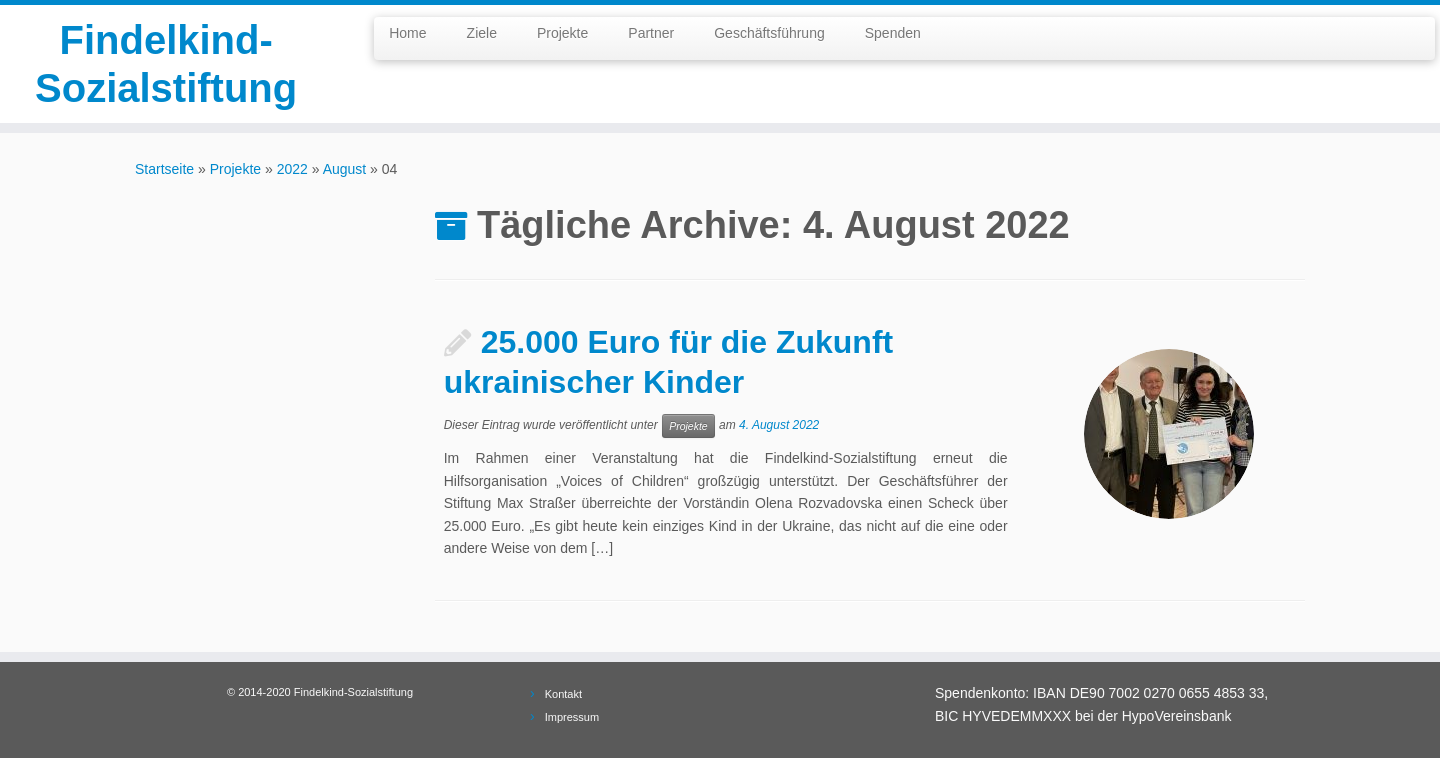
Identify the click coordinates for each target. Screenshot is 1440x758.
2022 (292, 169)
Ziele (482, 33)
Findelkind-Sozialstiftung (166, 64)
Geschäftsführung (769, 33)
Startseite (164, 169)
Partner (651, 33)
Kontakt (563, 694)
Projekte (562, 33)
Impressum (572, 717)
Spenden (893, 33)
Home (407, 33)
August (345, 169)
